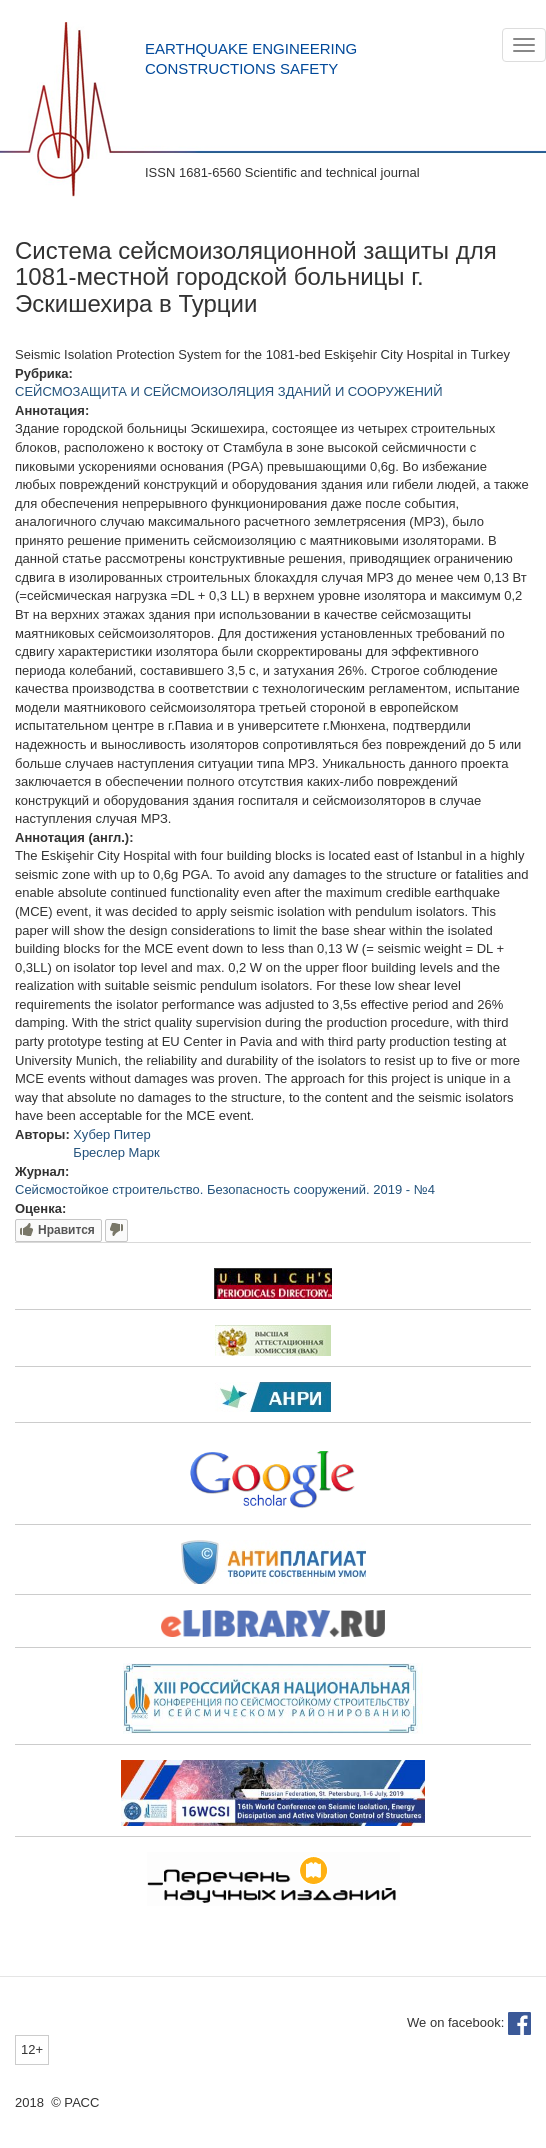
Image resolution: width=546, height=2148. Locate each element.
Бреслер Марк (116, 1152)
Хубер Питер (111, 1134)
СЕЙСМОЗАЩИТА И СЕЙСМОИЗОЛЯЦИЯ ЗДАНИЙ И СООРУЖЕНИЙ (229, 391)
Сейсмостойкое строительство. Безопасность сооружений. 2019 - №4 (225, 1189)
